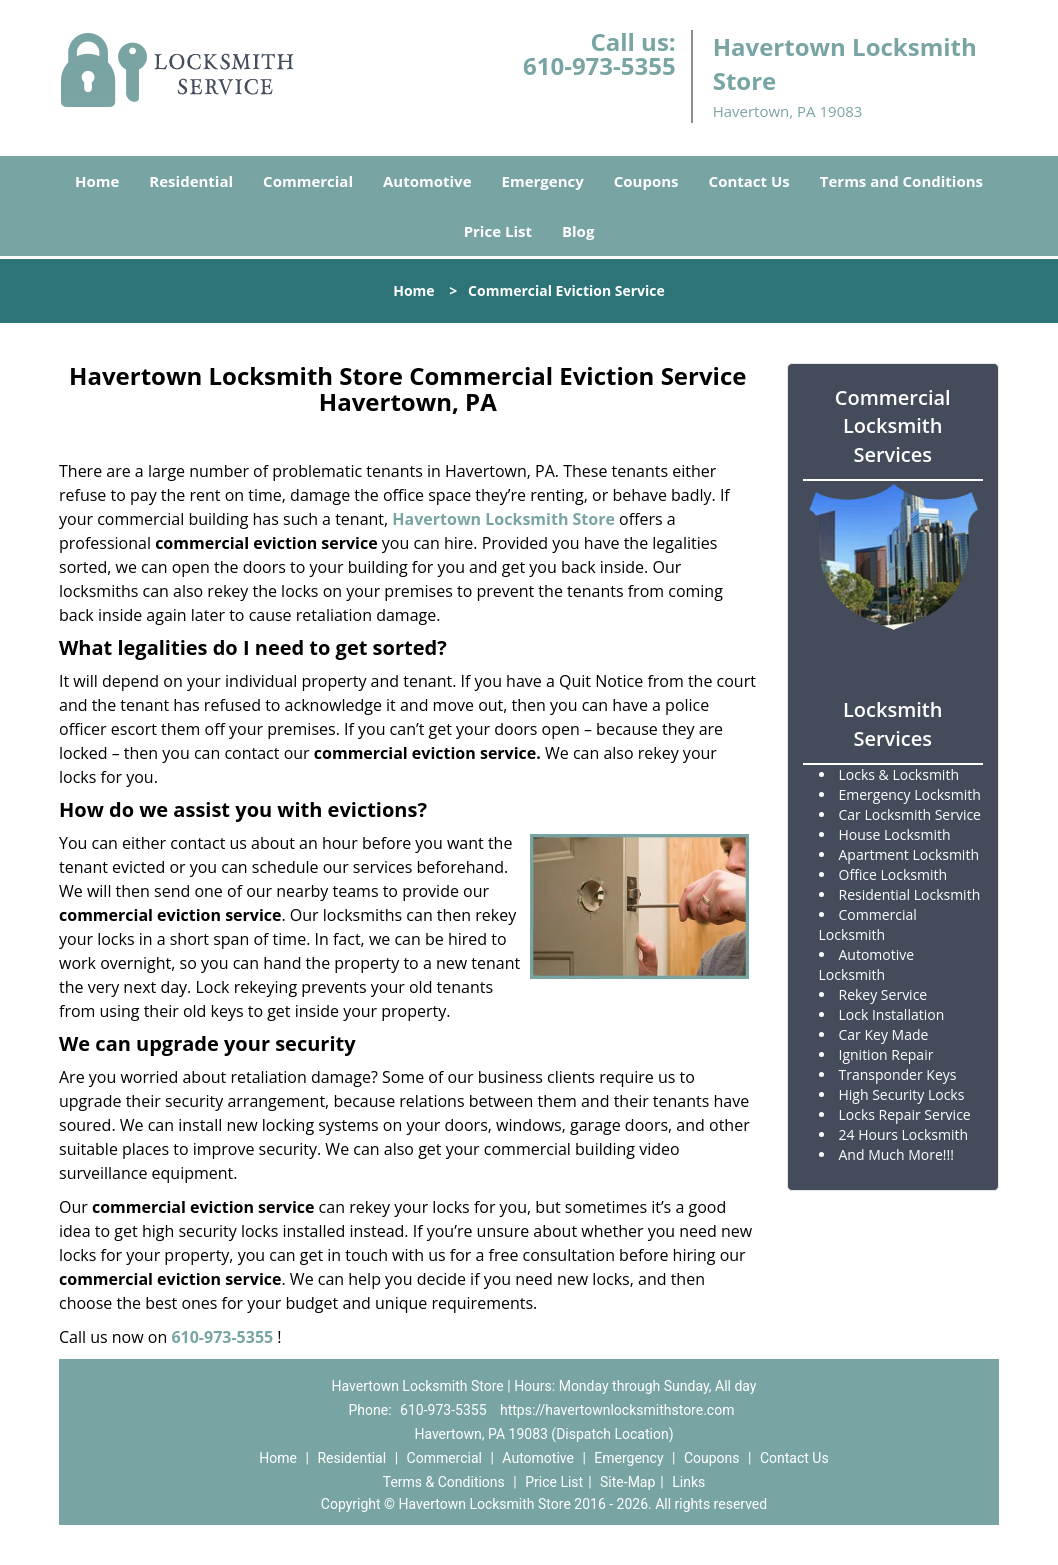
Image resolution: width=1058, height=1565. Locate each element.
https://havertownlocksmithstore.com (617, 1410)
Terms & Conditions (444, 1482)
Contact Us (749, 181)
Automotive (427, 181)
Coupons (646, 181)
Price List (498, 231)
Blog (578, 231)
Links (688, 1482)
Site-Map (627, 1482)
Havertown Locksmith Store (503, 519)
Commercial (308, 181)
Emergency (543, 181)
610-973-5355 (599, 65)
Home (97, 181)
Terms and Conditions (901, 181)
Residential (191, 181)
